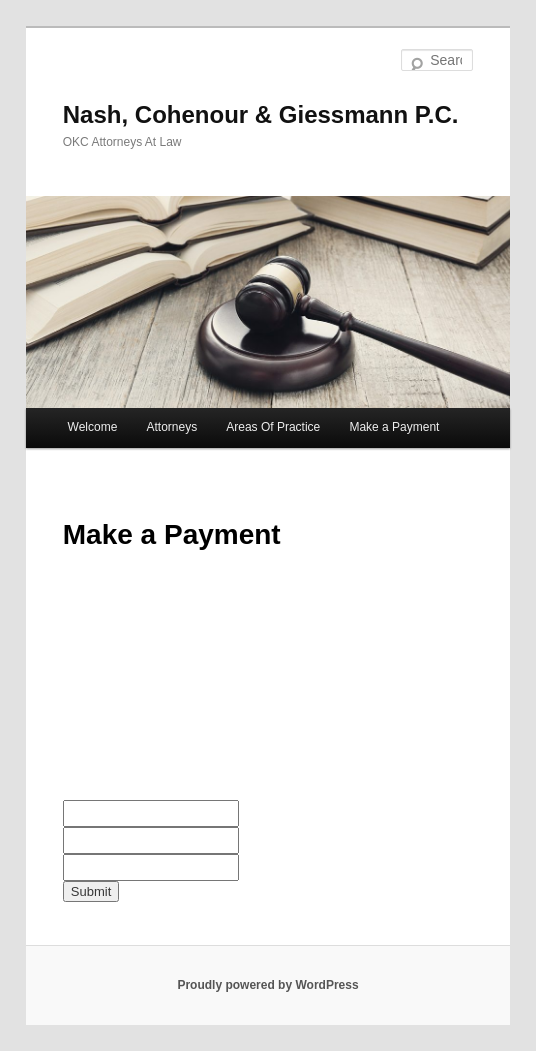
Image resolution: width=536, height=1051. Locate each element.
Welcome (93, 427)
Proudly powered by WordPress (267, 985)
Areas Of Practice (273, 427)
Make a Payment (394, 427)
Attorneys (171, 427)
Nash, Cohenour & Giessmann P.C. (261, 114)
